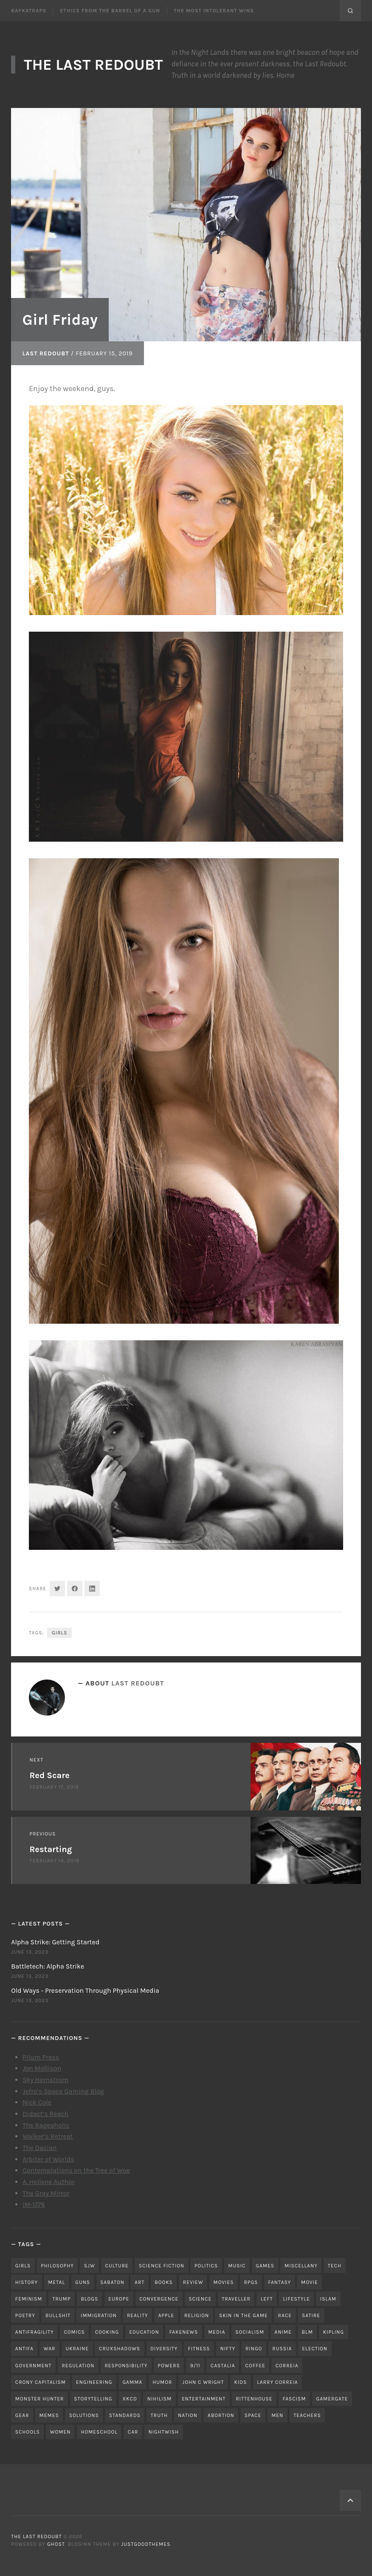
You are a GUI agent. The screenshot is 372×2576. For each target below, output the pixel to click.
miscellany (301, 2266)
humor (162, 2382)
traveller (236, 2299)
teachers (307, 2415)
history (26, 2282)
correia (287, 2366)
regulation (78, 2366)
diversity (164, 2349)
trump (61, 2299)
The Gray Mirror (46, 2193)
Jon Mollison (42, 2068)
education (144, 2332)
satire (311, 2315)
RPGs (251, 2282)
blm (307, 2332)
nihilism (159, 2399)
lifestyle (296, 2299)
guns (82, 2282)
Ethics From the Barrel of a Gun (110, 11)
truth (159, 2415)
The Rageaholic (46, 2125)
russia (282, 2349)
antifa (24, 2349)
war (50, 2349)
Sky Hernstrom (45, 2080)
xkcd (130, 2399)
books (164, 2282)
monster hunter (39, 2399)
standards (125, 2415)
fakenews (183, 2332)
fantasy (279, 2282)
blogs (89, 2299)
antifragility (34, 2332)
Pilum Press (41, 2057)
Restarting (51, 1849)
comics (74, 2332)
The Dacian (40, 2148)
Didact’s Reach (45, 2114)
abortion (221, 2415)
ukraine (77, 2349)
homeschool (99, 2432)
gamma (132, 2382)
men (277, 2415)
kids (240, 2382)
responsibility (125, 2366)
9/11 (195, 2366)
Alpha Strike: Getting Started (55, 1942)
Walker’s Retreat (48, 2136)
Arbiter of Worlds (48, 2159)
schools (27, 2432)
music (236, 2266)
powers (169, 2366)
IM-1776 (34, 2204)
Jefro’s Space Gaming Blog (63, 2091)
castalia (223, 2366)
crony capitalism (40, 2382)
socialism (249, 2332)
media (216, 2332)
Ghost (56, 2544)
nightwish (163, 2432)
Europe (118, 2299)
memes (49, 2415)
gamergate (332, 2399)
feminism (28, 2299)
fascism (294, 2399)
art (139, 2282)
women (60, 2432)
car (133, 2432)
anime (282, 2332)
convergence (158, 2299)
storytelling (93, 2399)
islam (328, 2299)
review (193, 2282)
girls (59, 1633)
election (314, 2349)
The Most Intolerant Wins (214, 11)
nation (187, 2415)
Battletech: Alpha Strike (47, 1966)
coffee (255, 2366)
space (253, 2415)
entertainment (203, 2399)
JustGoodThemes (145, 2544)
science (200, 2299)
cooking (107, 2332)
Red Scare (50, 1775)
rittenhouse (254, 2399)
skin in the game (243, 2315)
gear (22, 2415)
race (285, 2315)
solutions (84, 2415)
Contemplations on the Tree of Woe (76, 2170)
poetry (25, 2315)
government (33, 2366)
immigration (99, 2315)
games (265, 2266)
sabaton (112, 2282)
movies (223, 2282)
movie (309, 2282)
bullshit (57, 2315)
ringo (253, 2349)
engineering (94, 2382)
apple (166, 2315)
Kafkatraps (28, 11)
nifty (227, 2349)
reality (137, 2315)
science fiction (161, 2266)
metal (56, 2282)
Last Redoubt (46, 353)
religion (196, 2315)
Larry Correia (277, 2382)
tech (334, 2266)
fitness (199, 2349)
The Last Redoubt (93, 65)
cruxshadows (119, 2349)
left (267, 2299)
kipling (333, 2332)
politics (206, 2266)
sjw (89, 2266)
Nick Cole (37, 2102)
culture (117, 2266)
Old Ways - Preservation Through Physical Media (85, 1990)
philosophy (57, 2266)
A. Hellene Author (49, 2182)
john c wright (203, 2382)
